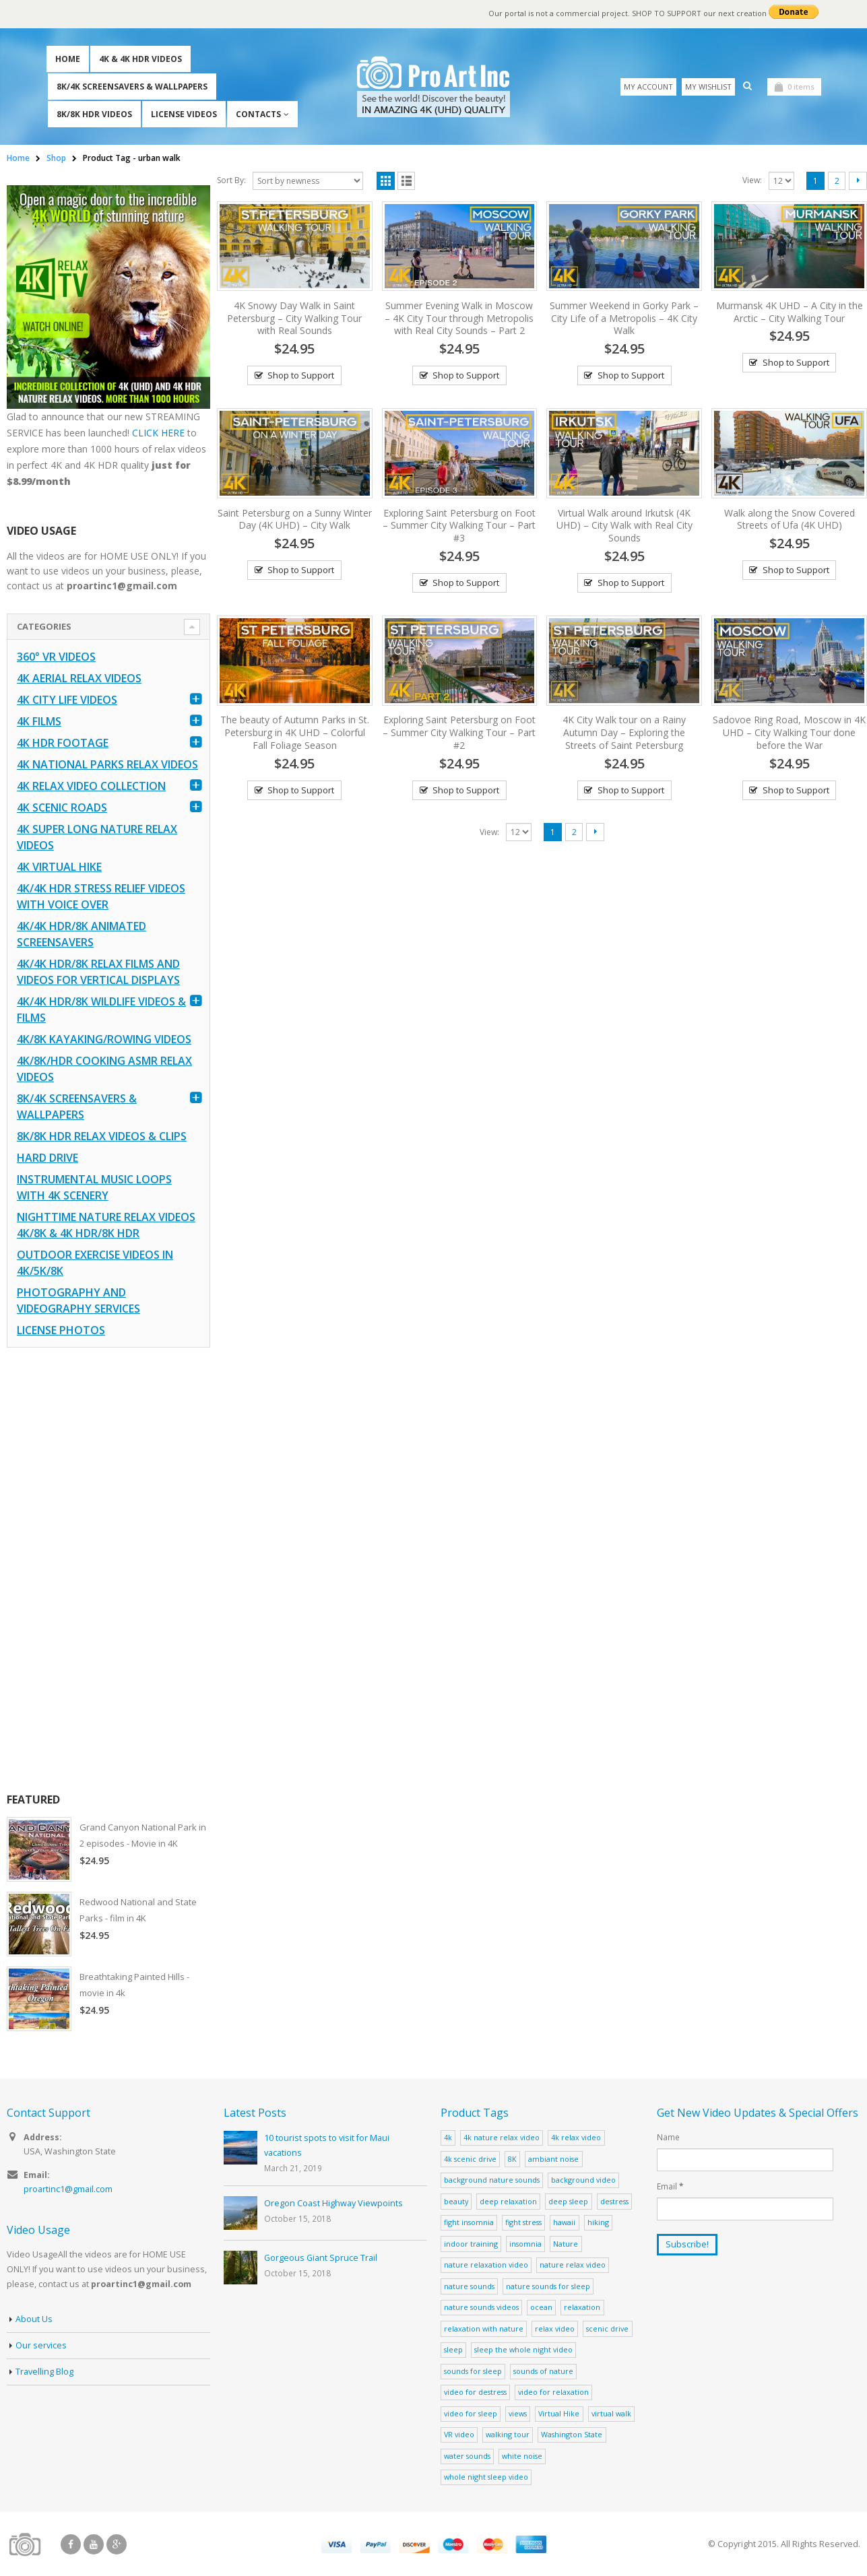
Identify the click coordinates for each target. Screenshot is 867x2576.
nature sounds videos (481, 2307)
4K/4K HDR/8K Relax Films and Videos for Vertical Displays (98, 971)
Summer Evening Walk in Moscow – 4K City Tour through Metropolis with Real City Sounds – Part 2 (459, 318)
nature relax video (573, 2264)
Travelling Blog (44, 2371)
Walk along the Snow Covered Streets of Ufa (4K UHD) (789, 519)
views (518, 2413)
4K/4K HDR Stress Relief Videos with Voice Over (101, 896)
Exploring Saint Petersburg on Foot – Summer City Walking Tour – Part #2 (459, 732)
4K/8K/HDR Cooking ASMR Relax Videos (104, 1068)
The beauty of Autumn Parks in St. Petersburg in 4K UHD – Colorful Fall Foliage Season (294, 732)
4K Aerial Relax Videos (79, 678)
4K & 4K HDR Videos (140, 59)
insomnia (525, 2244)
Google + (116, 2544)
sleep (453, 2349)
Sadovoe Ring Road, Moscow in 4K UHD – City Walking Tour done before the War (789, 732)
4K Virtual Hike (59, 866)
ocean (541, 2307)
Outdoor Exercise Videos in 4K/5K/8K (95, 1262)
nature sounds (469, 2286)
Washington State (571, 2434)
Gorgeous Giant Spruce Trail (320, 2258)
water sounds (467, 2456)
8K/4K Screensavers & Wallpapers (132, 86)
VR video (459, 2434)
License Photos (61, 1330)
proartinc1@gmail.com (68, 2189)
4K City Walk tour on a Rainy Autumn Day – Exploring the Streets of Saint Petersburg (624, 732)
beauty (456, 2201)
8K (512, 2159)
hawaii (564, 2222)
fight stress (523, 2222)
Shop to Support (300, 375)
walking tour (507, 2434)
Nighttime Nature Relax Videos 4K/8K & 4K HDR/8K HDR (106, 1225)
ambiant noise (553, 2159)
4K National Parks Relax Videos (107, 764)
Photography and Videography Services (78, 1300)
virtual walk (611, 2413)
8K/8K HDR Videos (94, 114)
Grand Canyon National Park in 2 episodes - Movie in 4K (142, 1835)
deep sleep (568, 2201)
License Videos (184, 114)
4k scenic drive (470, 2159)
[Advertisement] (108, 1570)
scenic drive (607, 2328)
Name (668, 2137)
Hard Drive (47, 1157)
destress (614, 2201)
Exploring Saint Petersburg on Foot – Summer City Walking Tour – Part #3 (459, 525)
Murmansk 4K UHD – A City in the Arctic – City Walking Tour (789, 312)
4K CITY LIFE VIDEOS (67, 699)
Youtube (94, 2544)
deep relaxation (508, 2201)
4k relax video (576, 2137)
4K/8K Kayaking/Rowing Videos (104, 1039)
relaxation (582, 2307)
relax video (555, 2328)
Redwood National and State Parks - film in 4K (138, 1910)
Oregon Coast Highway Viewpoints (333, 2203)
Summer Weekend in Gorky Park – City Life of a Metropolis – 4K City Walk (624, 318)
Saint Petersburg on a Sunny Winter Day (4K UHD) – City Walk (295, 519)
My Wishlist (708, 86)
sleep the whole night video (523, 2349)
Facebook (71, 2544)
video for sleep (470, 2413)
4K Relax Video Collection (91, 786)
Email (670, 2186)
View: (752, 180)
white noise (522, 2456)
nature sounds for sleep (548, 2286)
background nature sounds (492, 2180)
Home (67, 59)
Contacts (258, 114)
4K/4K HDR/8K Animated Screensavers (81, 934)
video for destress (475, 2392)
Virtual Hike (558, 2413)
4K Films (39, 721)
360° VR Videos (56, 656)
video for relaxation (553, 2392)
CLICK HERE (158, 432)
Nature (565, 2244)
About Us (34, 2319)
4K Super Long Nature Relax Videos (97, 837)
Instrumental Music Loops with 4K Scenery (94, 1187)
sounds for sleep (473, 2371)
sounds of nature (543, 2371)
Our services (41, 2345)
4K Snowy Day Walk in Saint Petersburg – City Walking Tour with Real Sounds (294, 318)
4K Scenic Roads (62, 807)
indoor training (471, 2244)
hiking (598, 2222)
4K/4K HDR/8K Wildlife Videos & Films (101, 1009)
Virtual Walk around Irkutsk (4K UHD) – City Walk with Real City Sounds (624, 525)
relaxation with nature (483, 2328)
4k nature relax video (501, 2137)
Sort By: (231, 180)
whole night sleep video (486, 2477)
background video (583, 2180)
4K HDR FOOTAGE (62, 742)
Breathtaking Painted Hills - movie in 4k (134, 1985)
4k (448, 2137)
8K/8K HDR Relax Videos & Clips (102, 1136)
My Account (648, 86)
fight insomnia (469, 2222)
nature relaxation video (486, 2264)
